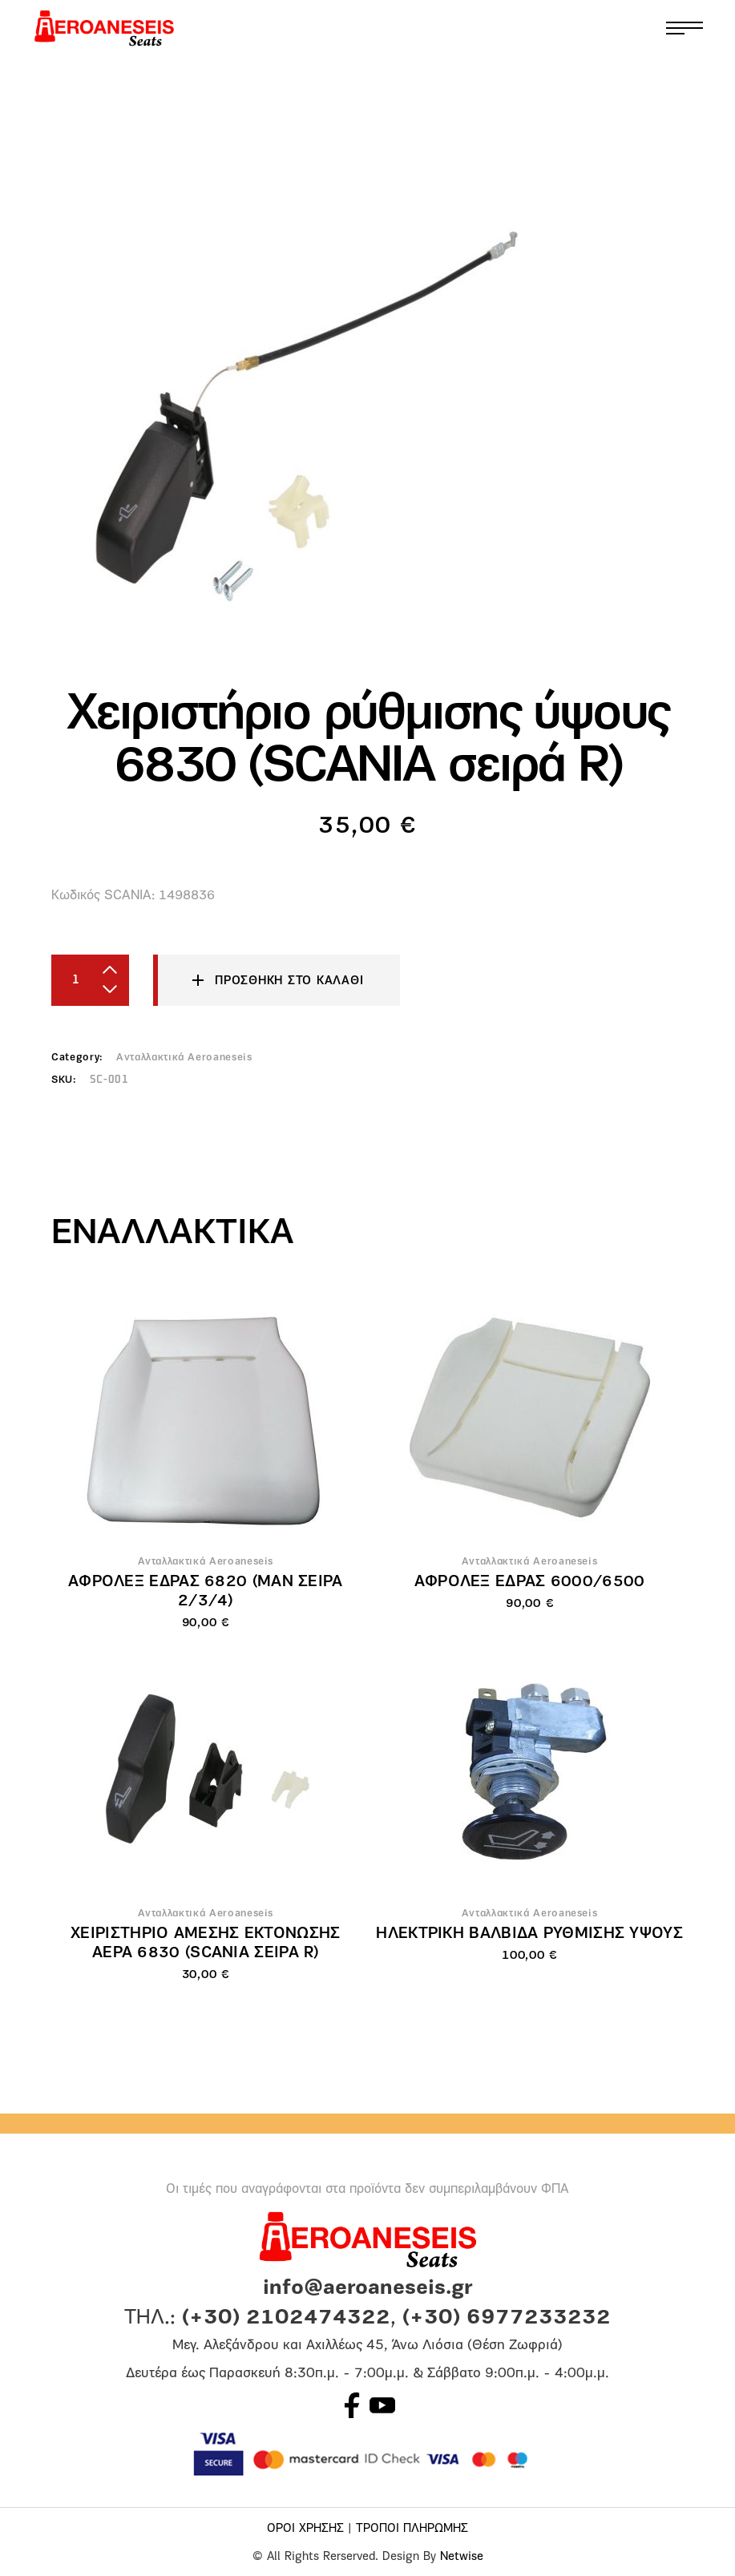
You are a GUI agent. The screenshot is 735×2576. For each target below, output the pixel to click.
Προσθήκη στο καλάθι (289, 981)
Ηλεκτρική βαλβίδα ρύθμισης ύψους (529, 1934)
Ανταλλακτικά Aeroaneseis (184, 1057)
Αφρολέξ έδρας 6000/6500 (529, 1582)
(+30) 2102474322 (286, 2318)
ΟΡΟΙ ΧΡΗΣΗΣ (305, 2529)
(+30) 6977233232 (506, 2318)
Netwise (461, 2557)
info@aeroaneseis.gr (367, 2288)
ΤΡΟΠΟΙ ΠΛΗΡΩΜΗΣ (412, 2529)
